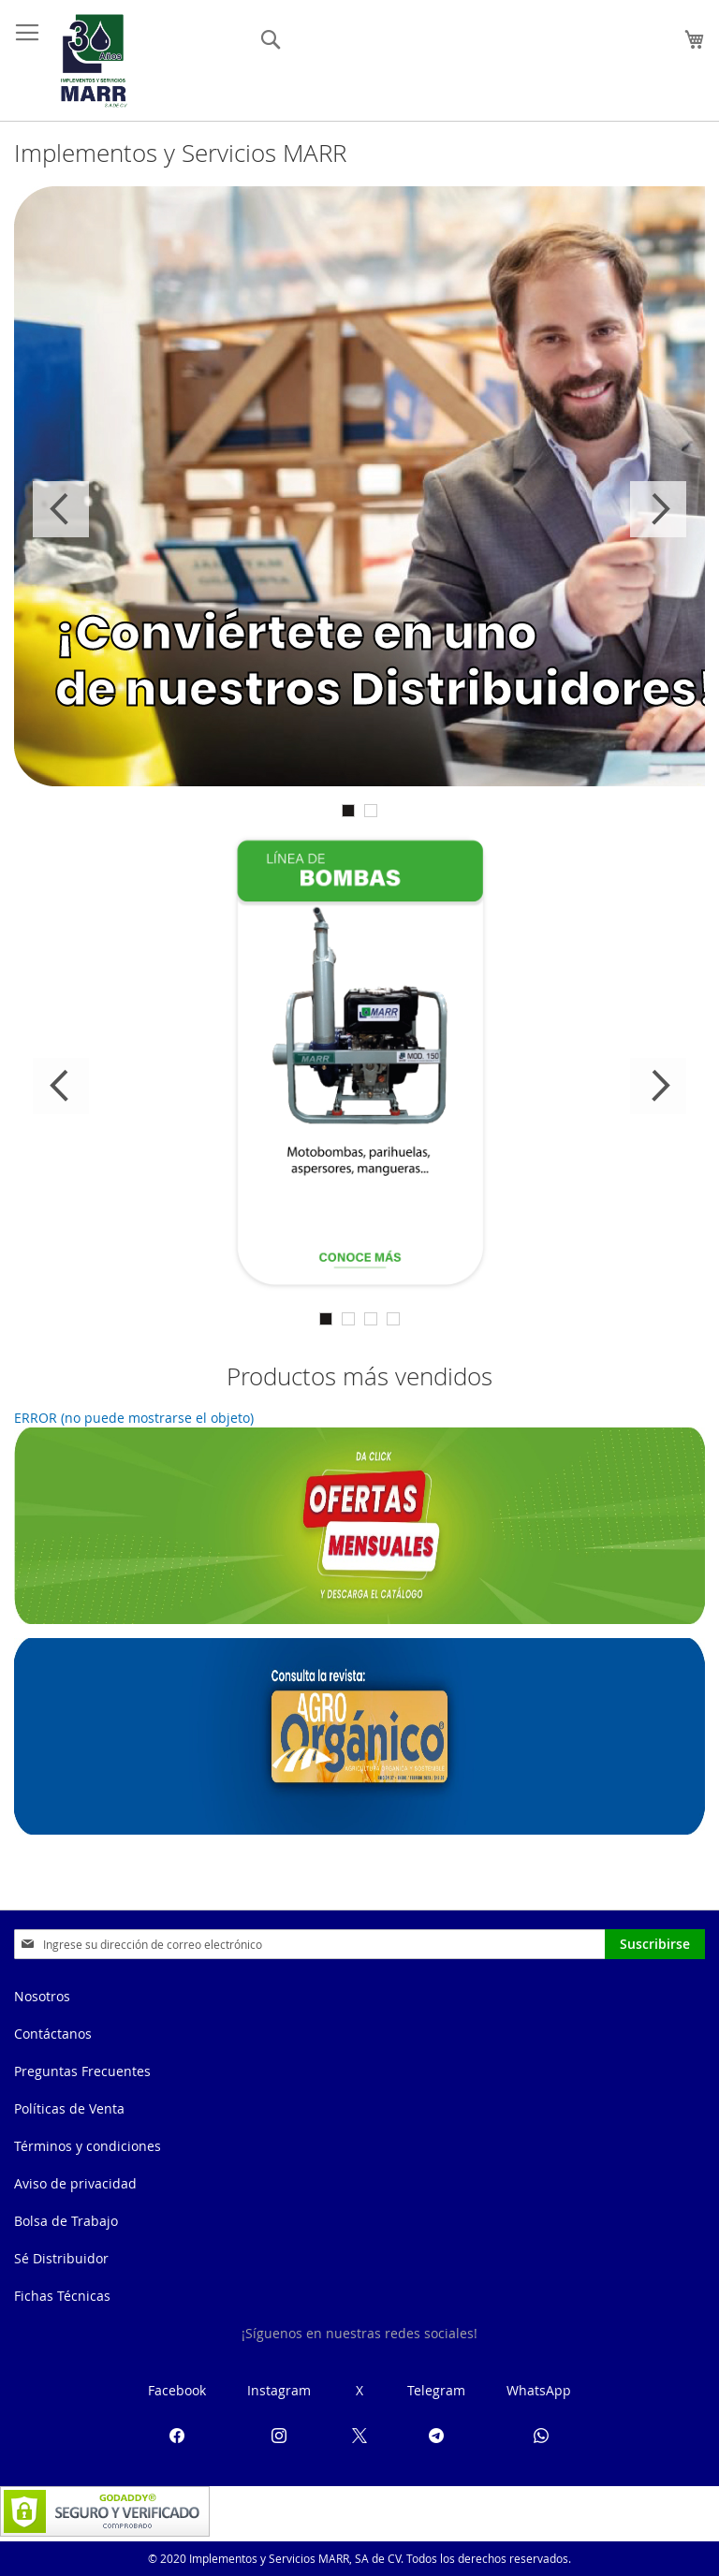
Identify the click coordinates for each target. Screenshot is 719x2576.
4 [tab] (393, 1318)
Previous (61, 509)
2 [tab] (370, 810)
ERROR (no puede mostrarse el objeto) (134, 1418)
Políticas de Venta (69, 2108)
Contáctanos (53, 2033)
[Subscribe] (655, 1944)
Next (658, 509)
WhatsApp (538, 2390)
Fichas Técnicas (62, 2296)
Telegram (436, 2390)
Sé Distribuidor (61, 2258)
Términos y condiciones (87, 2146)
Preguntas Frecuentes (82, 2071)
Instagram (279, 2390)
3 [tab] (370, 1318)
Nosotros (42, 1996)
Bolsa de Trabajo (66, 2221)
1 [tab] (348, 810)
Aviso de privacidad (75, 2183)
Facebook (177, 2390)
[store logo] (93, 61)
